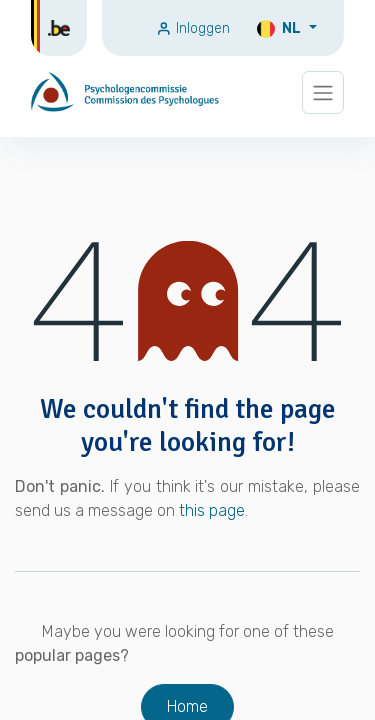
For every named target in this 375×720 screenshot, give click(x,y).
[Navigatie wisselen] (323, 92)
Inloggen (193, 28)
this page (212, 510)
